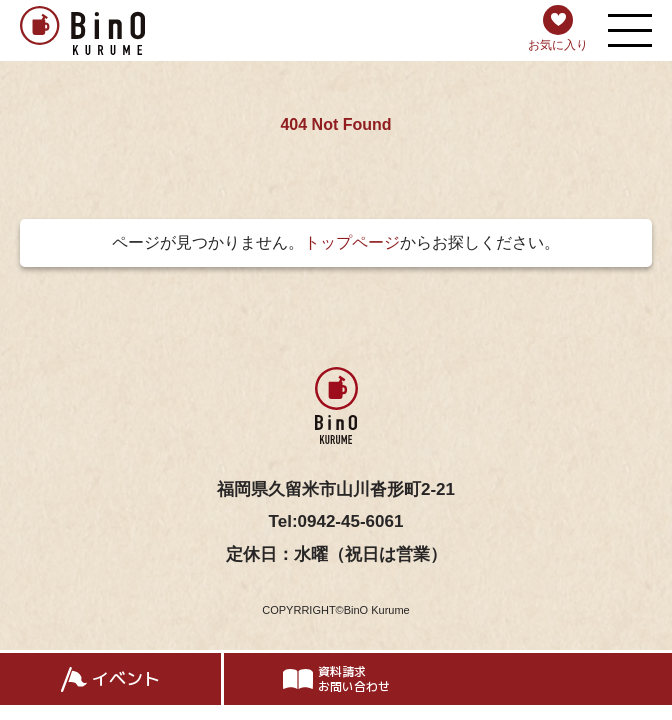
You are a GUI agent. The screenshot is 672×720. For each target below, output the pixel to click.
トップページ (352, 242)
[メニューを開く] (630, 30)
